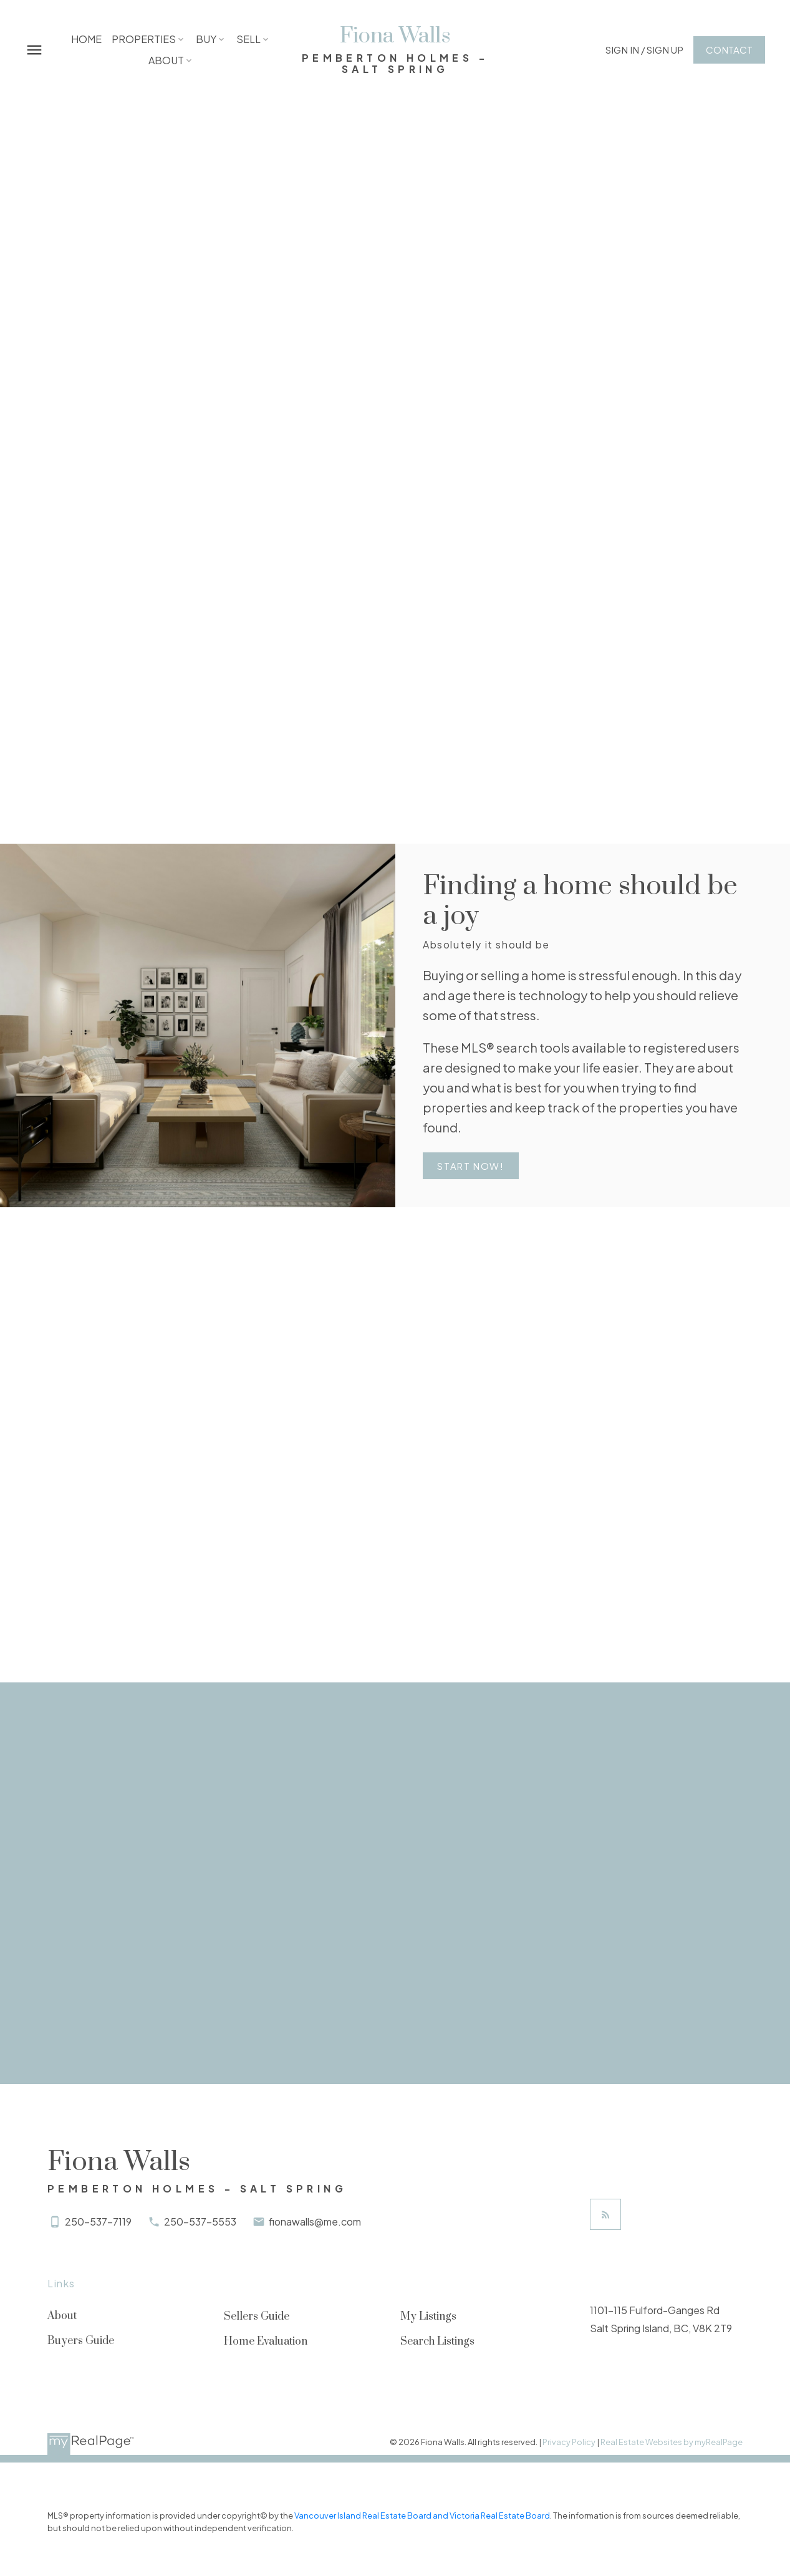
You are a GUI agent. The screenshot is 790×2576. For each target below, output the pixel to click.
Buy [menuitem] (206, 39)
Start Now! (472, 1166)
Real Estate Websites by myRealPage (671, 2443)
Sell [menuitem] (249, 39)
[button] (642, 50)
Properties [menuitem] (144, 39)
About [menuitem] (166, 60)
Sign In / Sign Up (642, 49)
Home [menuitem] (87, 39)
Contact (726, 49)
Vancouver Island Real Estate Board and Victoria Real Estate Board (422, 2517)
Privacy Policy (568, 2443)
